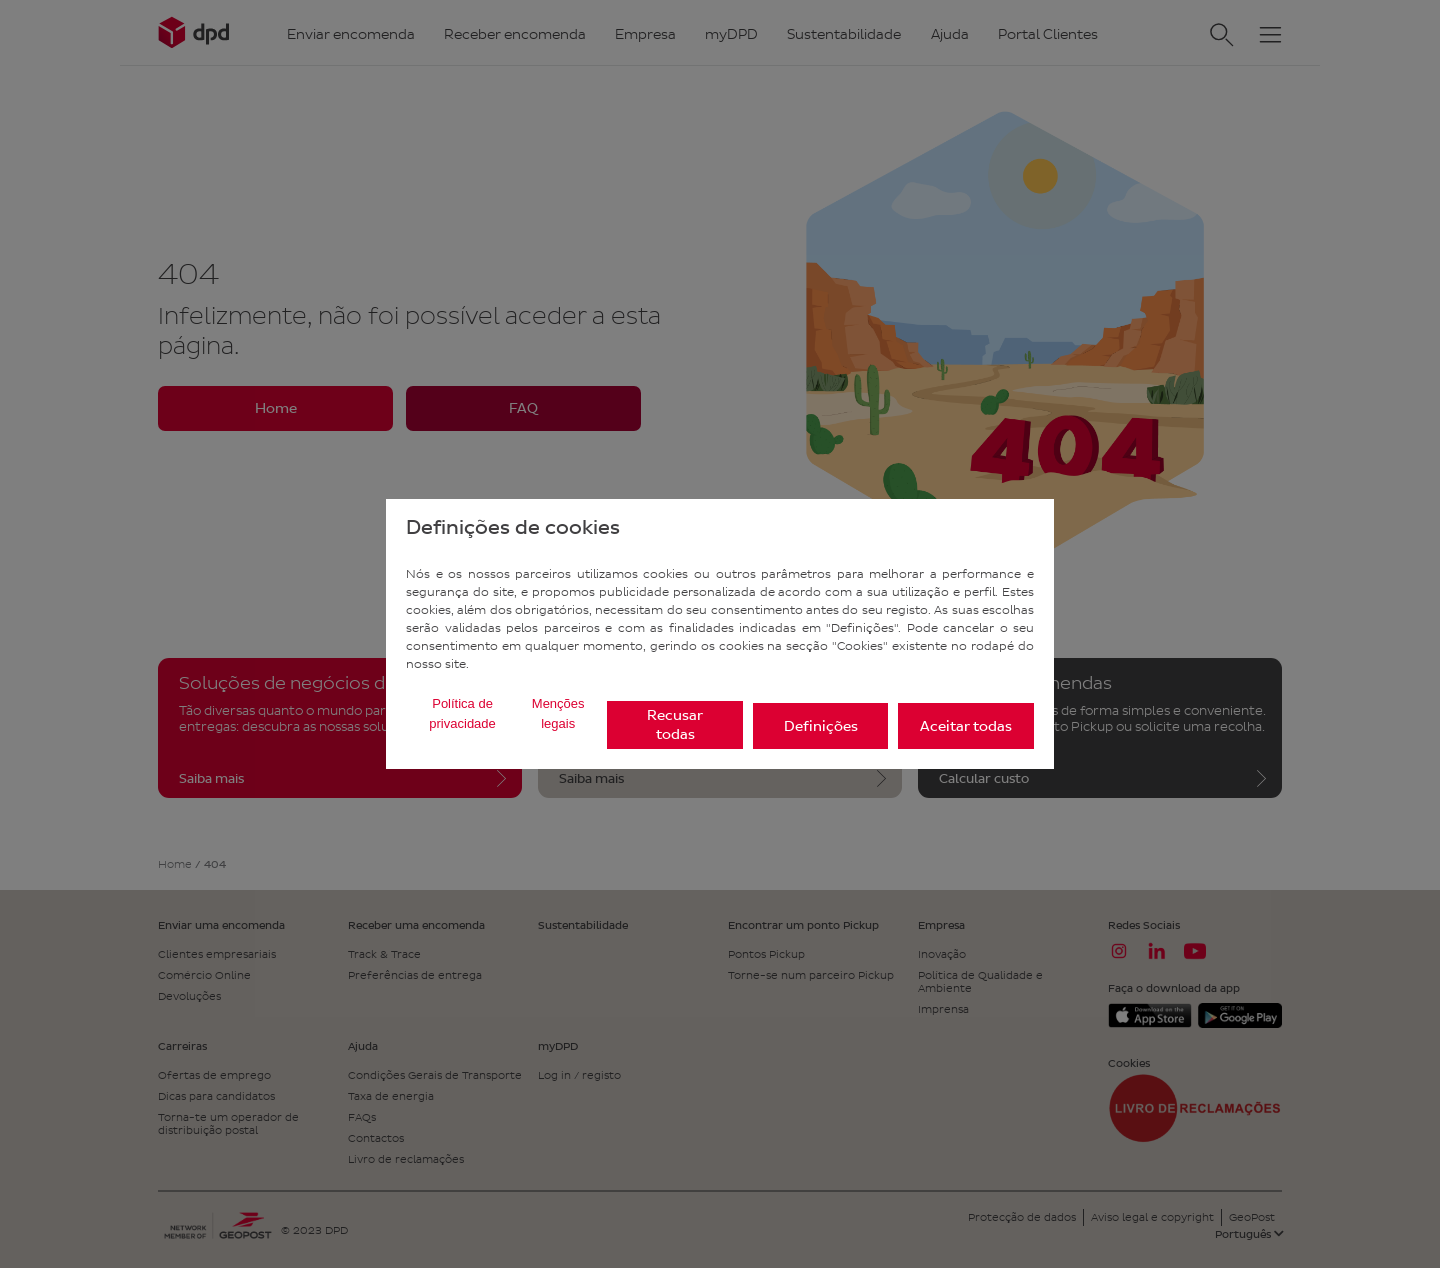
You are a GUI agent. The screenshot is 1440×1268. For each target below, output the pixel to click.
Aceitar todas (966, 726)
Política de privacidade (462, 713)
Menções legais (558, 713)
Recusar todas (675, 725)
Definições (821, 726)
